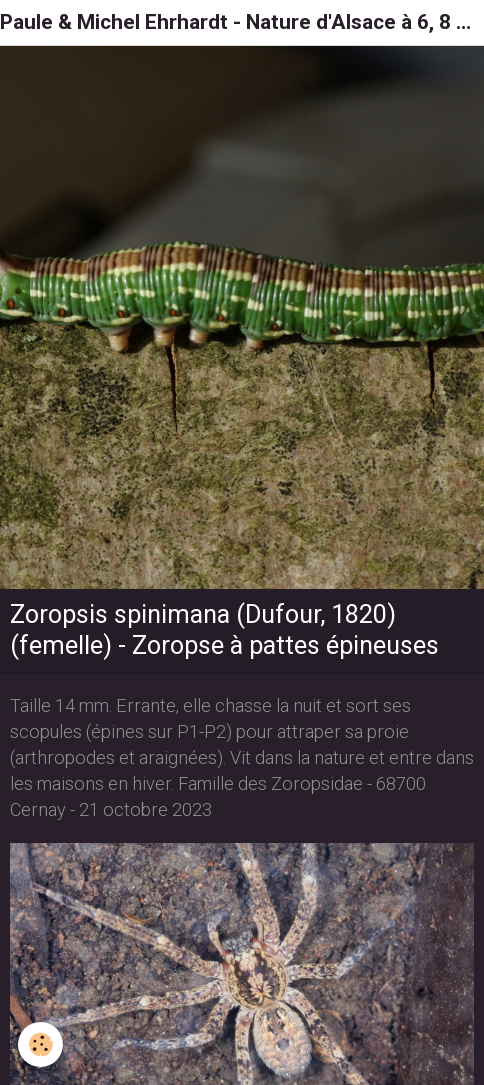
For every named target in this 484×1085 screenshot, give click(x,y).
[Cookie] (40, 1044)
